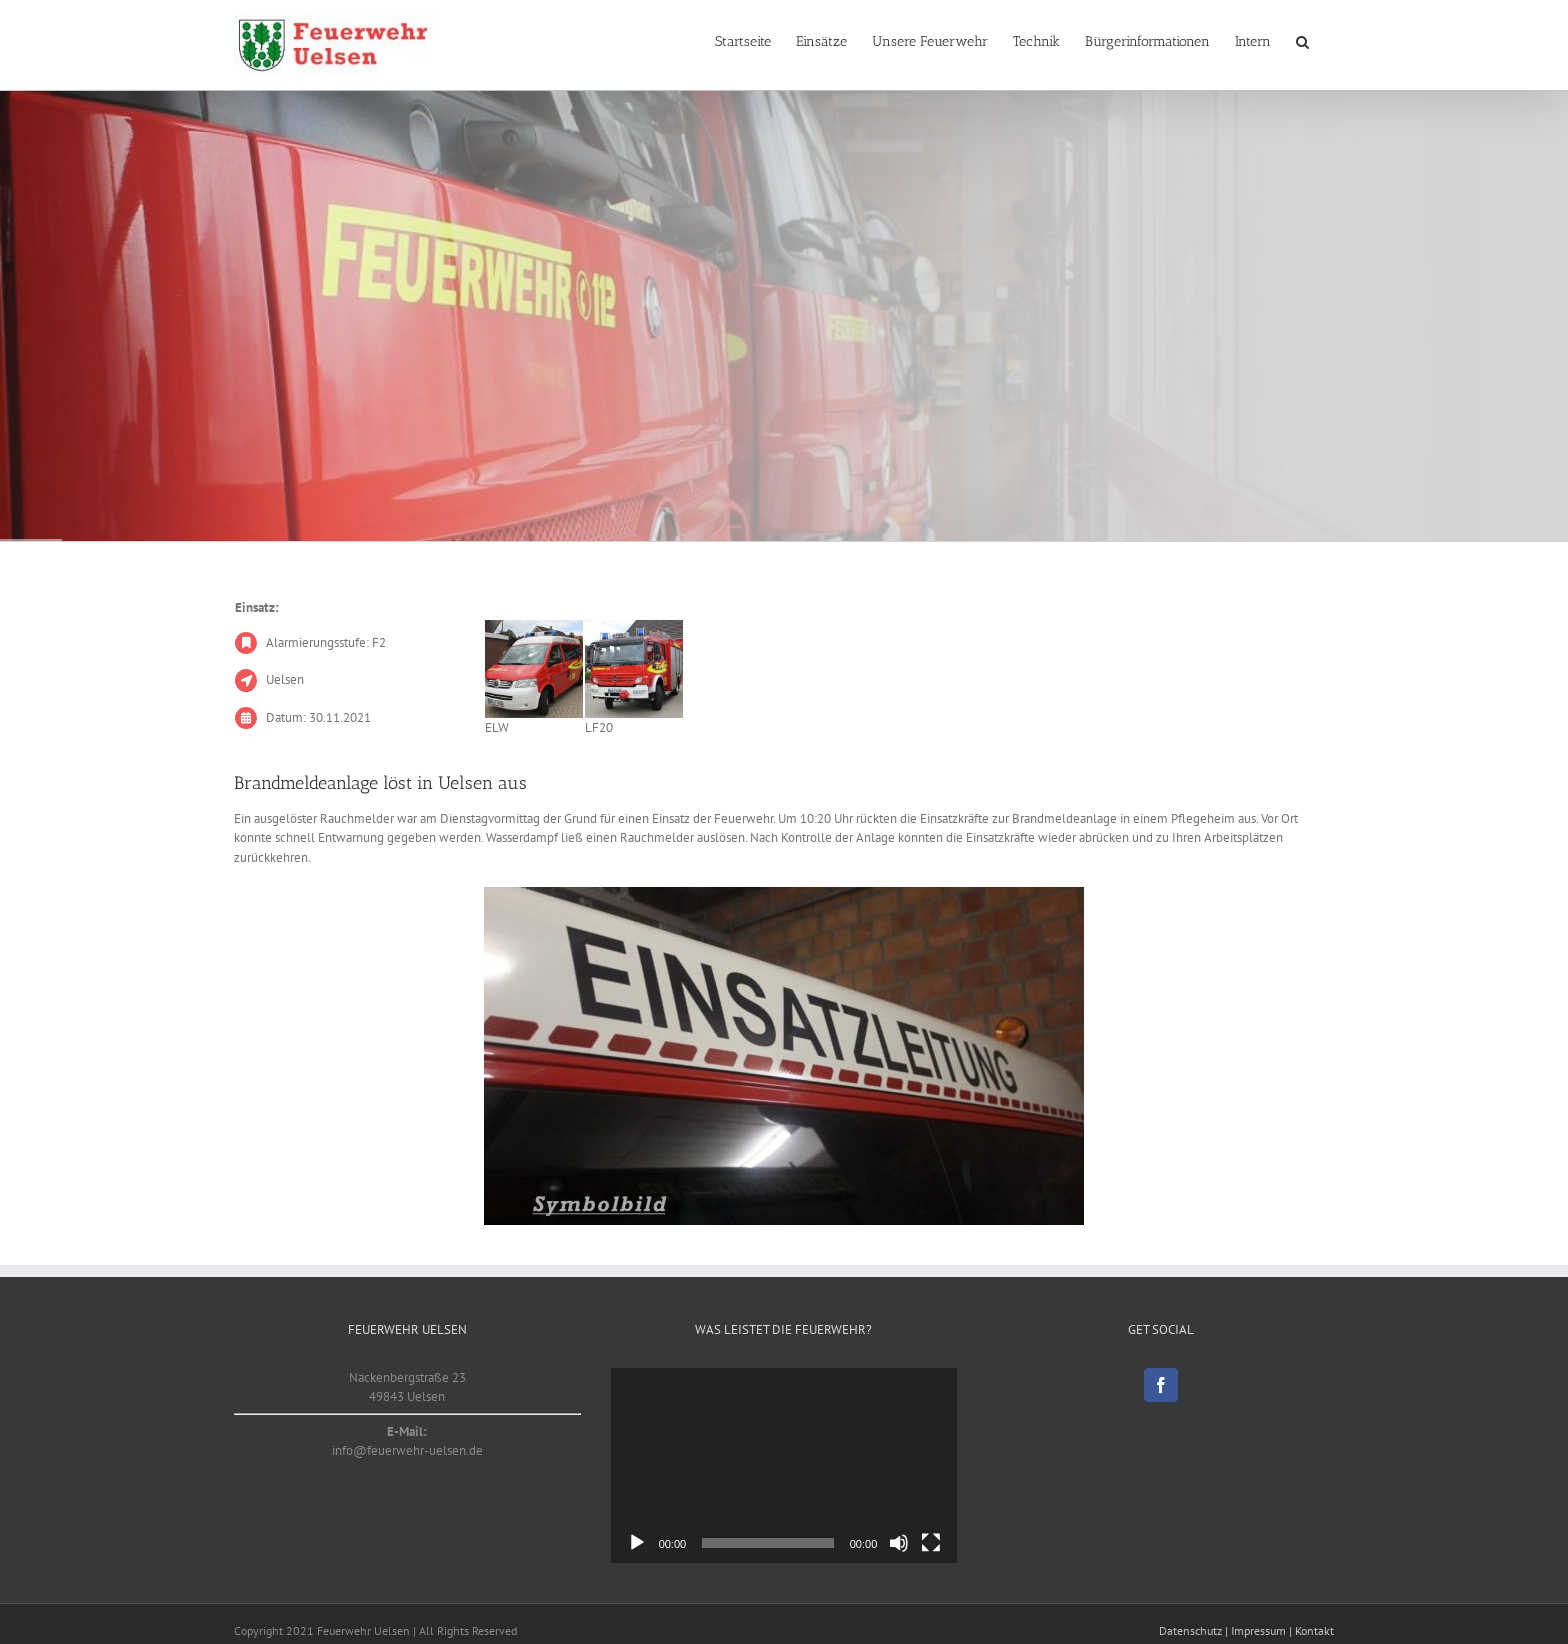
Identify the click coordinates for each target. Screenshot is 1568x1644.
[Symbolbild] (784, 1056)
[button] (1302, 42)
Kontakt (1314, 1630)
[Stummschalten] (899, 1543)
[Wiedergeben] (637, 1543)
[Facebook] (1161, 1385)
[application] (784, 1465)
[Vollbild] (931, 1543)
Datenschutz (1190, 1630)
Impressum (1258, 1630)
